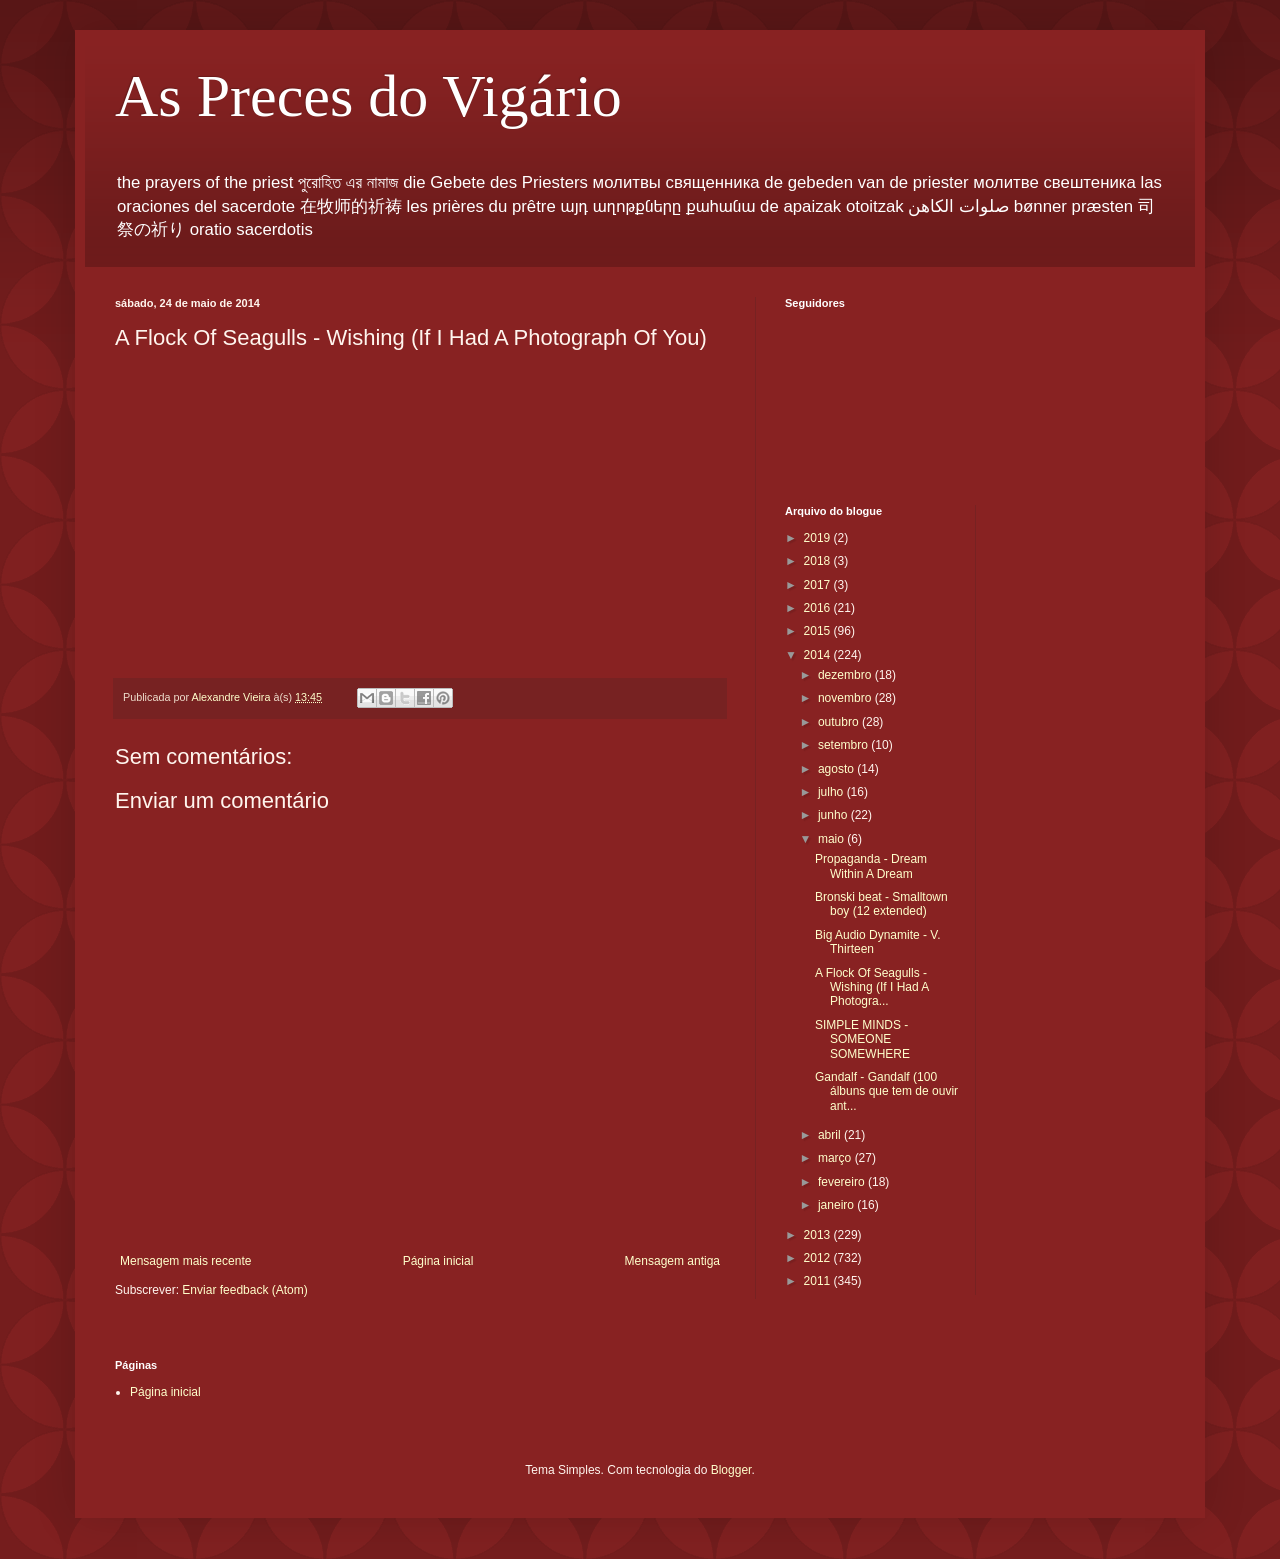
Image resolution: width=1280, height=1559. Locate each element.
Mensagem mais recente (185, 1261)
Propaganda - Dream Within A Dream (871, 866)
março (836, 1158)
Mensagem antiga (672, 1261)
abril (831, 1135)
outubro (840, 722)
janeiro (837, 1205)
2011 (819, 1281)
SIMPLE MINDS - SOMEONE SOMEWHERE (862, 1039)
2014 (819, 655)
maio (832, 839)
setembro (844, 745)
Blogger (731, 1470)
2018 (819, 561)
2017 (819, 585)
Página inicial (438, 1261)
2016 (819, 608)
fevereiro (843, 1182)
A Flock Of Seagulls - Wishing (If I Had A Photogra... (872, 987)
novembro (846, 698)
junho (834, 815)
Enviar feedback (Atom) (244, 1290)
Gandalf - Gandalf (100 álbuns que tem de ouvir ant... (886, 1091)
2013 (819, 1235)
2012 (819, 1258)
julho (832, 792)
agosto (837, 769)
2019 (819, 538)
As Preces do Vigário (368, 96)
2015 (819, 631)
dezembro (846, 675)
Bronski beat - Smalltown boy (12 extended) (881, 904)
